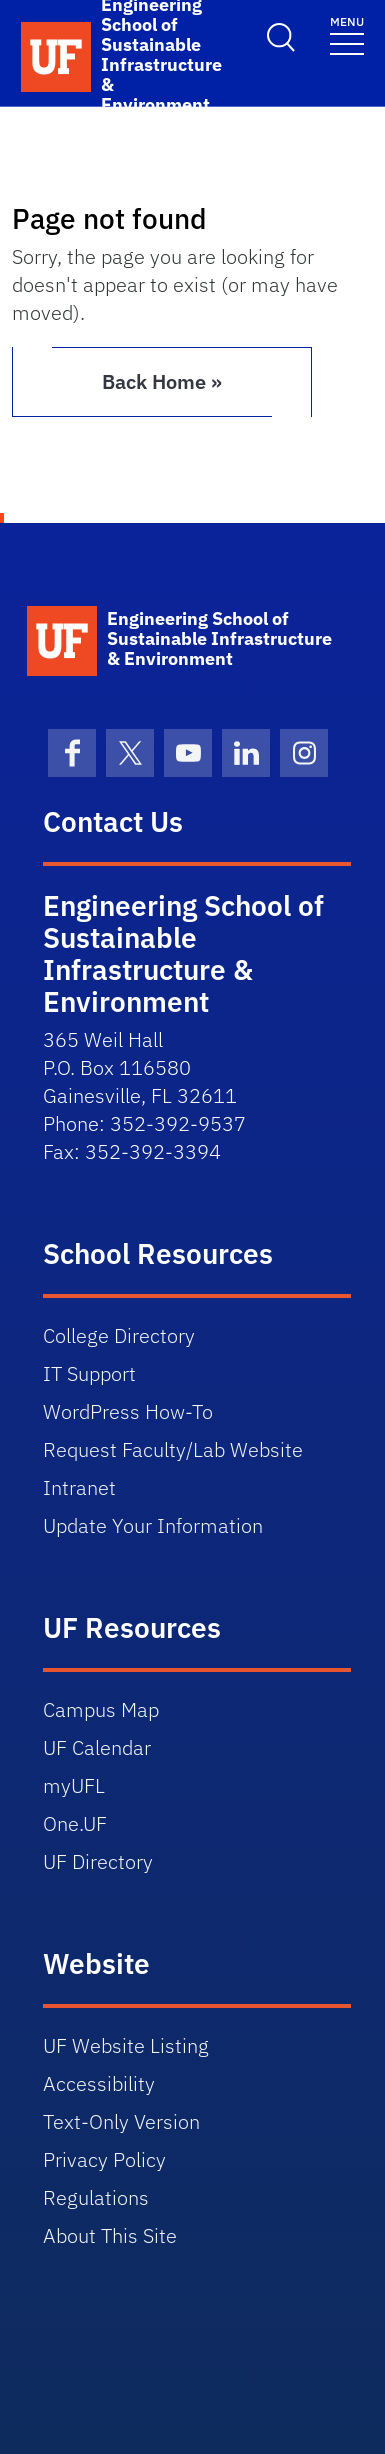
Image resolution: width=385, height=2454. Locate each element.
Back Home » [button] (162, 381)
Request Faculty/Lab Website (173, 1449)
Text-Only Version (121, 2121)
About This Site (110, 2235)
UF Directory (98, 1861)
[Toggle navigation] (347, 34)
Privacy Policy (104, 2159)
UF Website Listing (126, 2045)
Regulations (96, 2197)
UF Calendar (97, 1747)
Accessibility (99, 2083)
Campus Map (101, 1709)
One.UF (75, 1823)
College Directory (119, 1335)
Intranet (79, 1487)
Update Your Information (153, 1525)
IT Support (89, 1373)
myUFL (74, 1785)
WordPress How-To (128, 1411)
